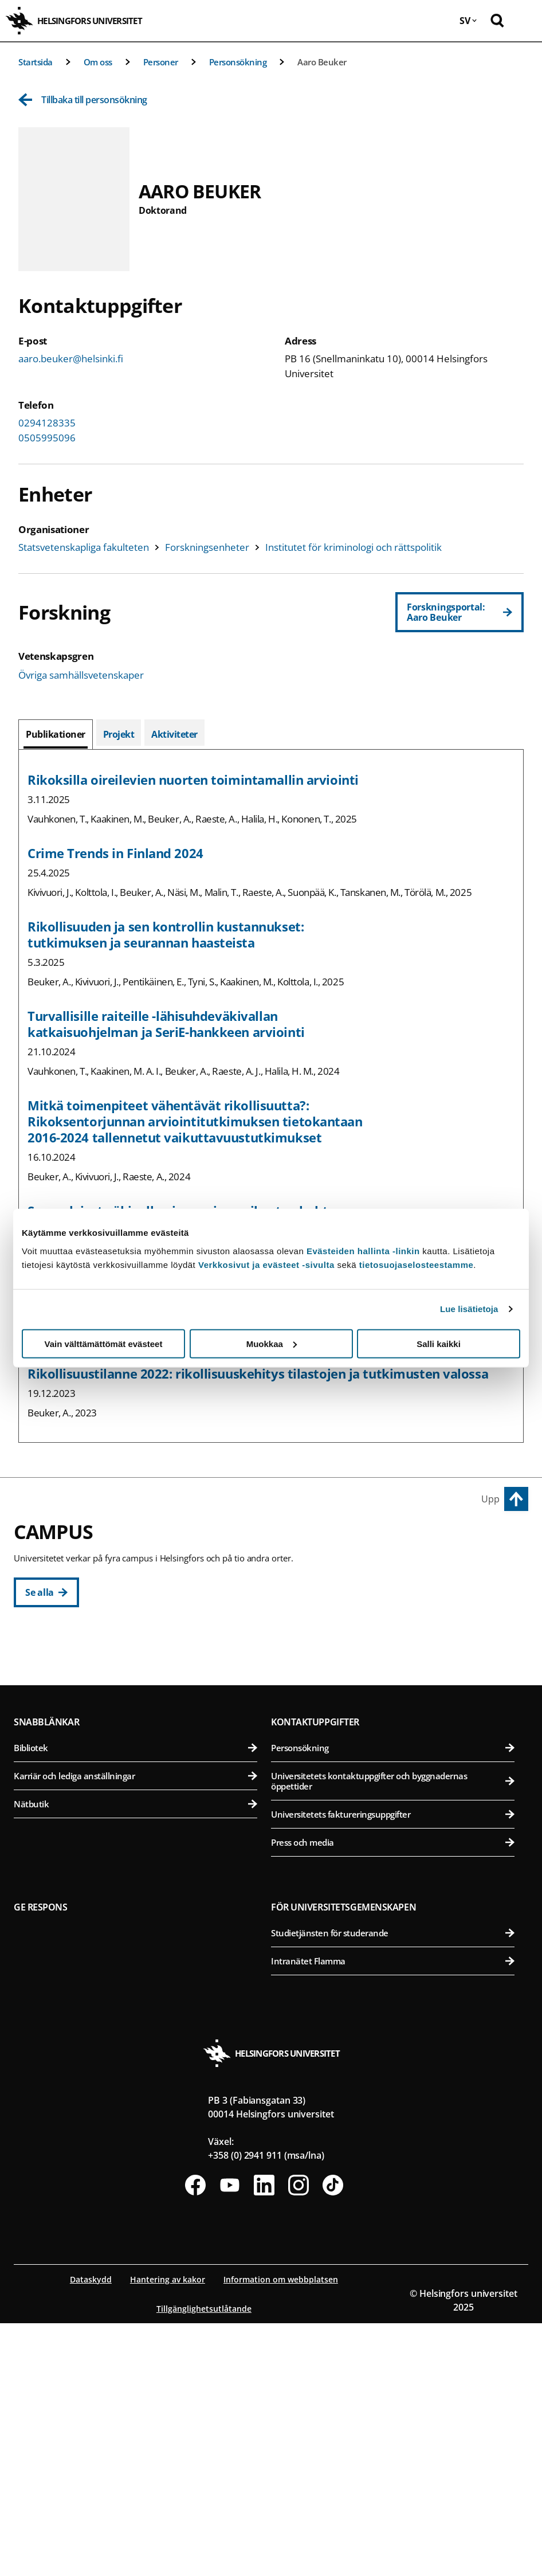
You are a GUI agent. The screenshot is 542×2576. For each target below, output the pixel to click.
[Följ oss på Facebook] (195, 2438)
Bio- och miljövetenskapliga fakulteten (392, 1698)
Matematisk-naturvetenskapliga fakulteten (135, 1887)
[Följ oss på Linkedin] (264, 2438)
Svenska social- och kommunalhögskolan (135, 1810)
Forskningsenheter (207, 547)
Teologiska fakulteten (135, 1754)
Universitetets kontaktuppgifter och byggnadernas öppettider (392, 2034)
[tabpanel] (271, 1096)
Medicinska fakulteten (392, 1831)
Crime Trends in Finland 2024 (115, 853)
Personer (160, 62)
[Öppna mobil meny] (524, 20)
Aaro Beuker (322, 62)
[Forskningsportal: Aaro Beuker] (459, 612)
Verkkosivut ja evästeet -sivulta (266, 1264)
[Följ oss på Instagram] (298, 2438)
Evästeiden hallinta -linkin (363, 1250)
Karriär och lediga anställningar (135, 2028)
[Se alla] (46, 1592)
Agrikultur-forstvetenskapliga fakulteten (392, 1670)
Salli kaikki (439, 1343)
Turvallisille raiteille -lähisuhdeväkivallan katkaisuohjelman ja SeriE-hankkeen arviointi (166, 1023)
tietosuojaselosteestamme (416, 1264)
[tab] (55, 734)
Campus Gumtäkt (55, 1861)
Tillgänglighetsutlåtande (204, 2561)
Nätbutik (135, 2056)
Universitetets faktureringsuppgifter (392, 2067)
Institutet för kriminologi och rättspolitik (353, 547)
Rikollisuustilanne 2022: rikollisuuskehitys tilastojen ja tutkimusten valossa (258, 1373)
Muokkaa (271, 1343)
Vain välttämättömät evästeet (104, 1343)
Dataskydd (91, 2532)
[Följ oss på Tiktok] (333, 2438)
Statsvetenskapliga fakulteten (83, 547)
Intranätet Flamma (392, 2213)
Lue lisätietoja (469, 1309)
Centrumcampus (53, 1644)
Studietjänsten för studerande (392, 2185)
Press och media (392, 2095)
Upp (490, 1499)
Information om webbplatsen (280, 2532)
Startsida (35, 62)
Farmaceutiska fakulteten (392, 1726)
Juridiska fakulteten (135, 1726)
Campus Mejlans (310, 1805)
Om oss (98, 62)
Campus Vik (297, 1644)
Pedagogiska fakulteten (135, 1698)
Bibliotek (135, 2000)
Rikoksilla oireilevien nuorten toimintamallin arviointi (193, 779)
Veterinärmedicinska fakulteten (392, 1754)
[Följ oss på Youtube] (229, 2438)
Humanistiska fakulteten (135, 1670)
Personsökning (238, 62)
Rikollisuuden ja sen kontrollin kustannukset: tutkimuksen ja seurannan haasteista (166, 934)
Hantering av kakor (167, 2532)
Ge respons (41, 2159)
